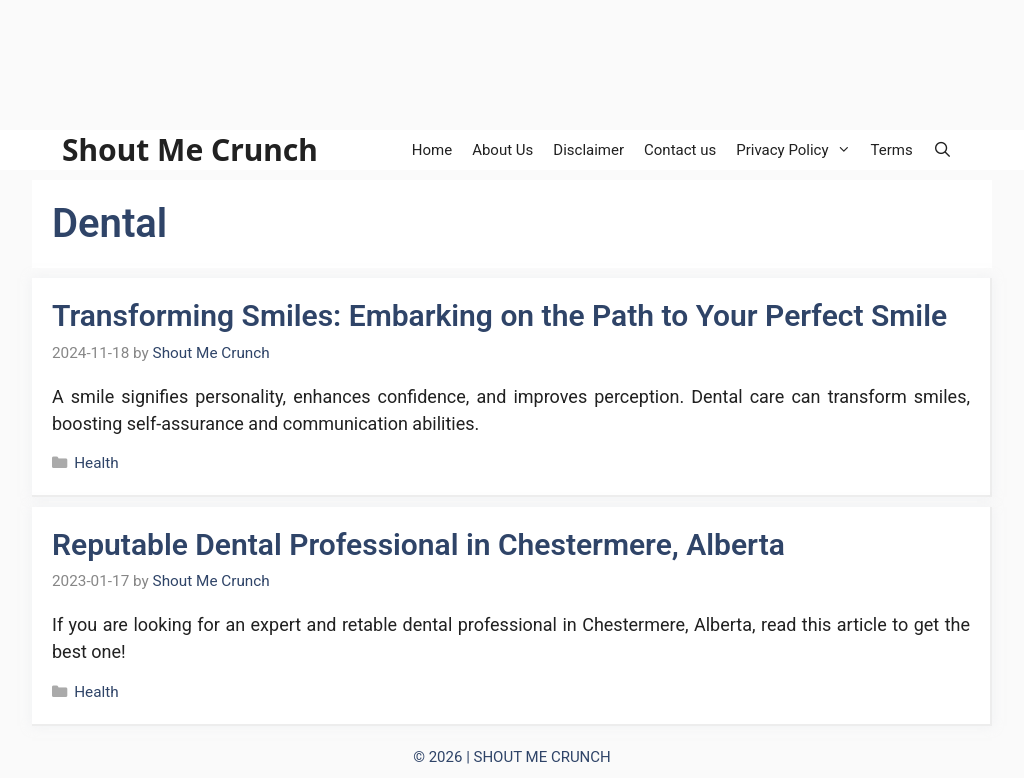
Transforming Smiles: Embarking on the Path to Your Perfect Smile (499, 315)
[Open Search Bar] (942, 150)
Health (96, 463)
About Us (502, 150)
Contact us (680, 150)
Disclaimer (588, 150)
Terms (892, 150)
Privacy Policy (798, 150)
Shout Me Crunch (190, 150)
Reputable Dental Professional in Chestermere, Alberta (418, 544)
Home (432, 150)
